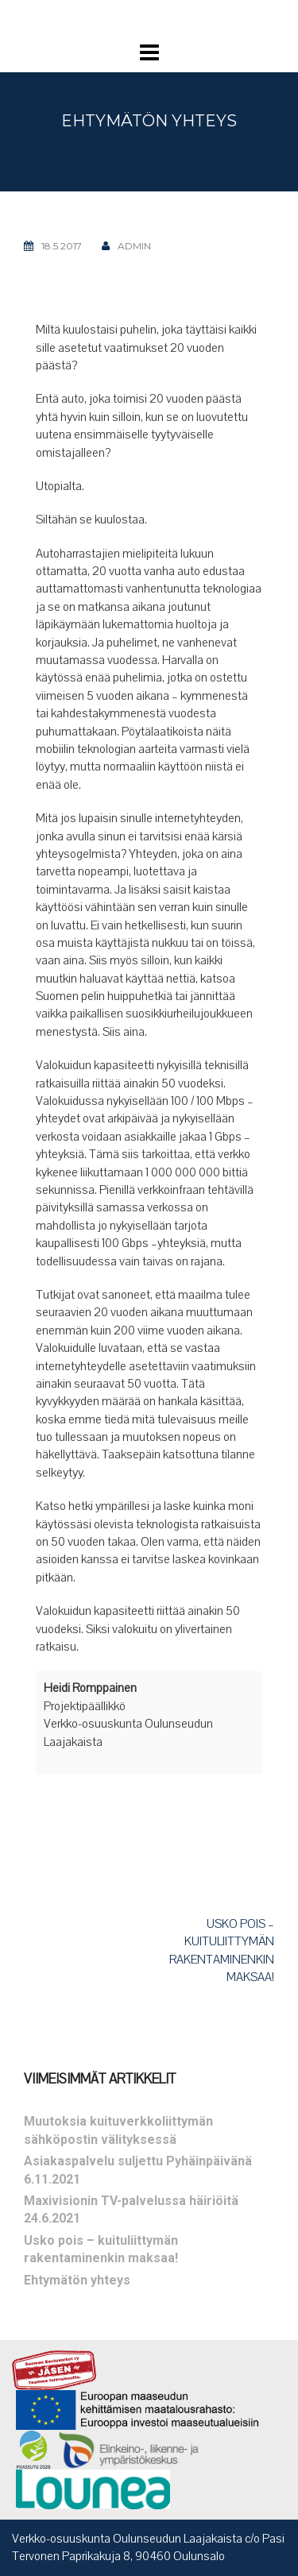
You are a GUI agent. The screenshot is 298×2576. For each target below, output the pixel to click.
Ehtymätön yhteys (77, 2280)
